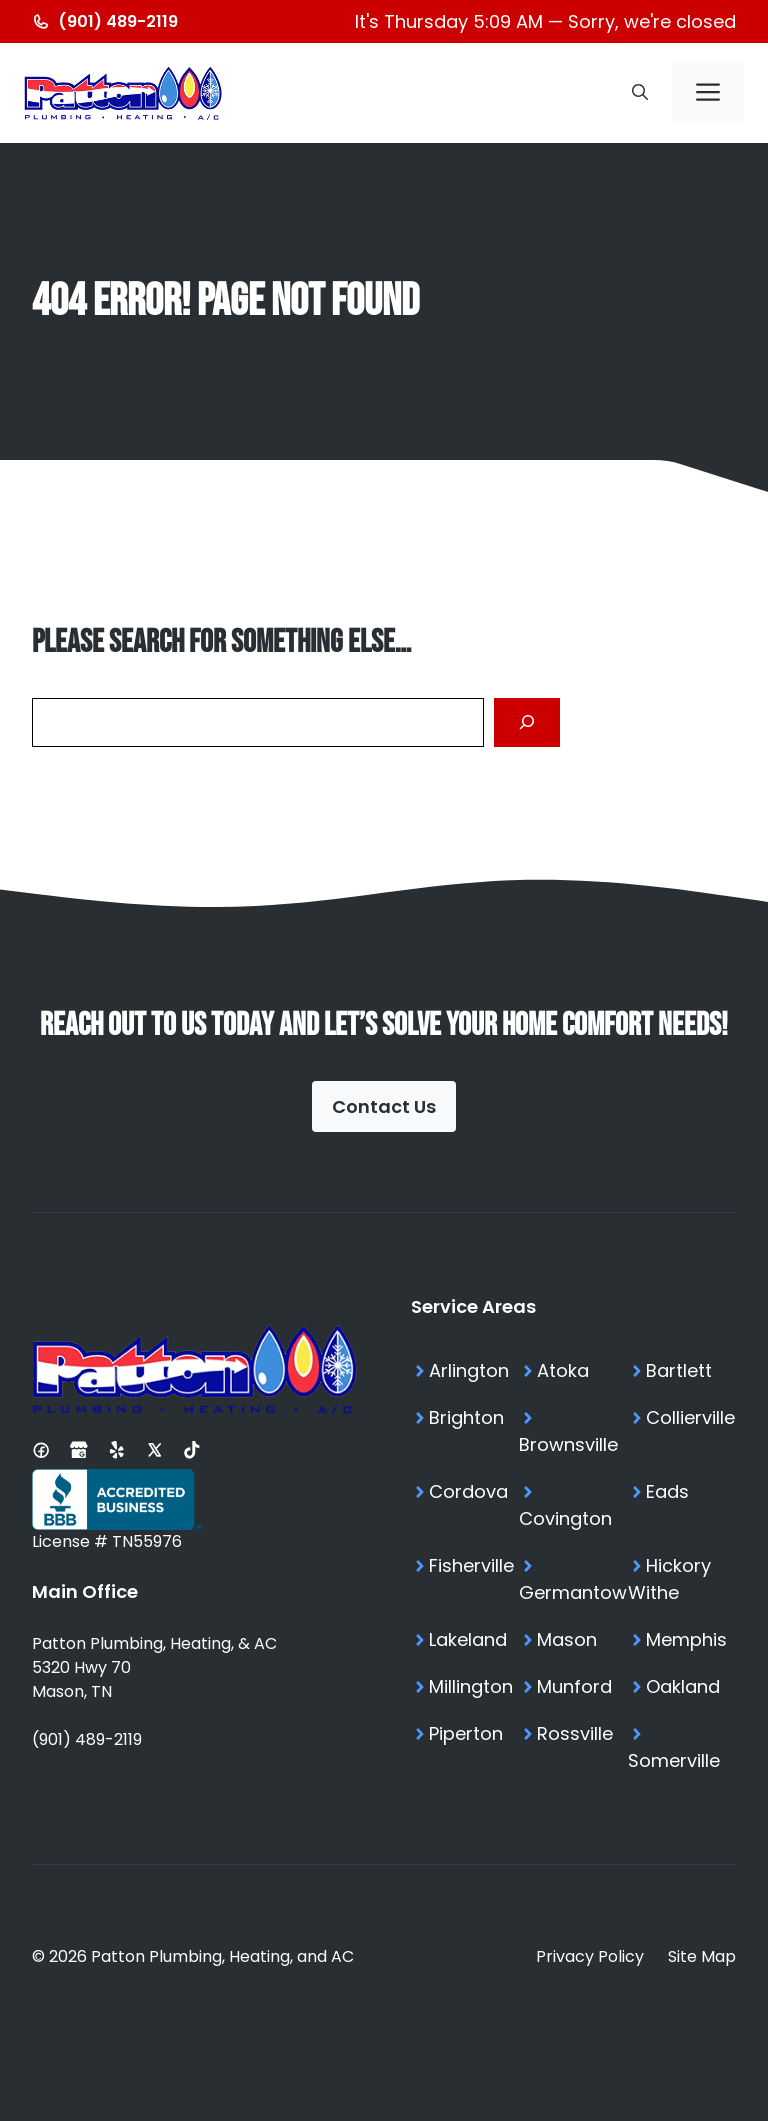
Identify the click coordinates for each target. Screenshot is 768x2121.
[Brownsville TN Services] (573, 1431)
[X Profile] (155, 1450)
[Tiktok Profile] (192, 1450)
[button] (640, 93)
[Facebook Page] (41, 1450)
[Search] (527, 722)
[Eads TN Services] (682, 1505)
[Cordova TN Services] (465, 1505)
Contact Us (384, 1106)
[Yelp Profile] (117, 1450)
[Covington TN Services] (573, 1505)
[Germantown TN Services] (573, 1579)
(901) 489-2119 (87, 1739)
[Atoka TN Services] (573, 1370)
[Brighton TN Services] (465, 1431)
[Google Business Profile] (79, 1450)
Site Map (702, 1956)
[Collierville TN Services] (682, 1431)
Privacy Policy (590, 1956)
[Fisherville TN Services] (465, 1579)
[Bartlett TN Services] (682, 1370)
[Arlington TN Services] (465, 1370)
